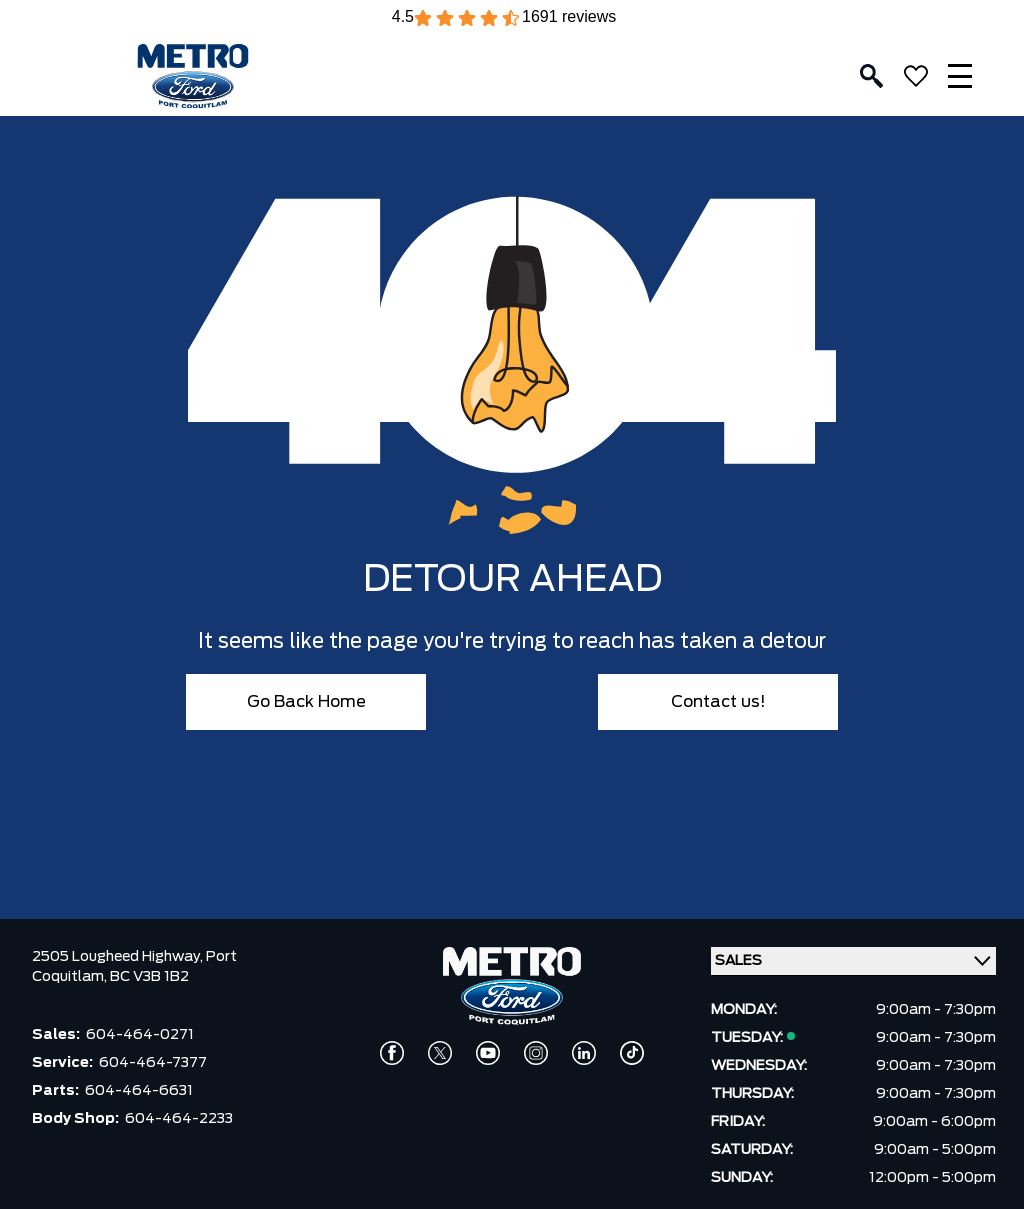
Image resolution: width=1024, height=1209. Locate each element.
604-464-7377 (153, 1063)
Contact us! (718, 702)
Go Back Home (306, 702)
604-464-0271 (140, 1035)
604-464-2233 (179, 1119)
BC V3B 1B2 (149, 977)
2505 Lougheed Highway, (119, 957)
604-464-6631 (139, 1091)
